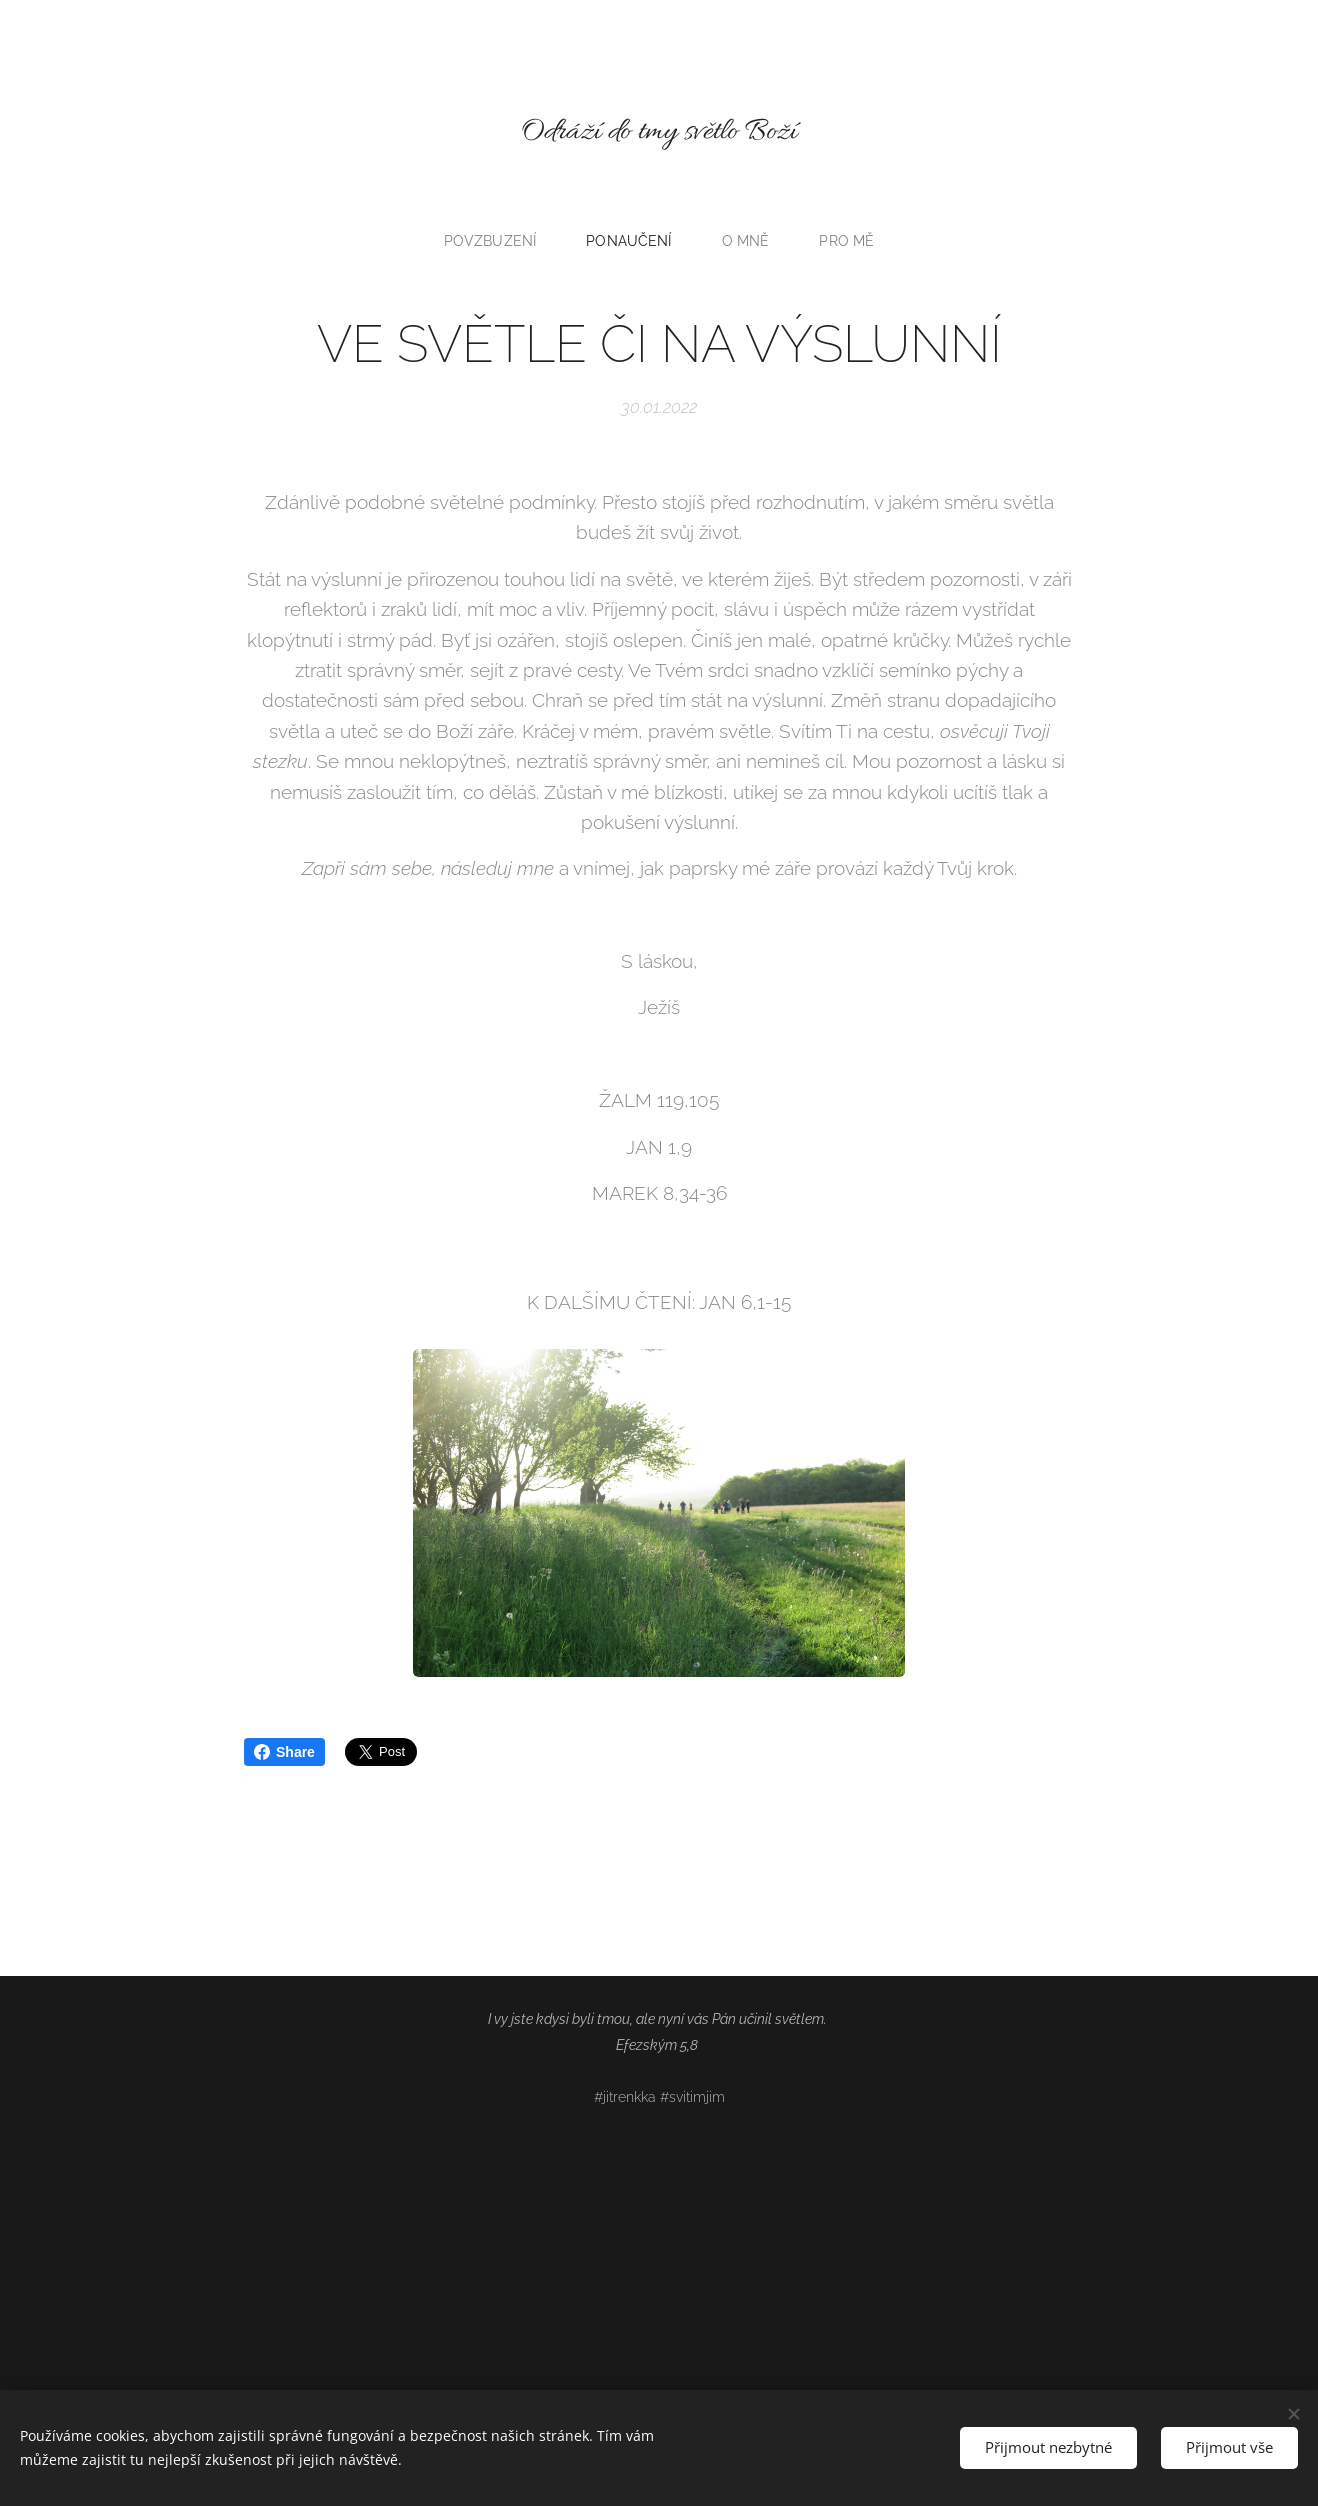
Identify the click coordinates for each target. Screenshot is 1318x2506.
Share (284, 1752)
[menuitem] (496, 241)
